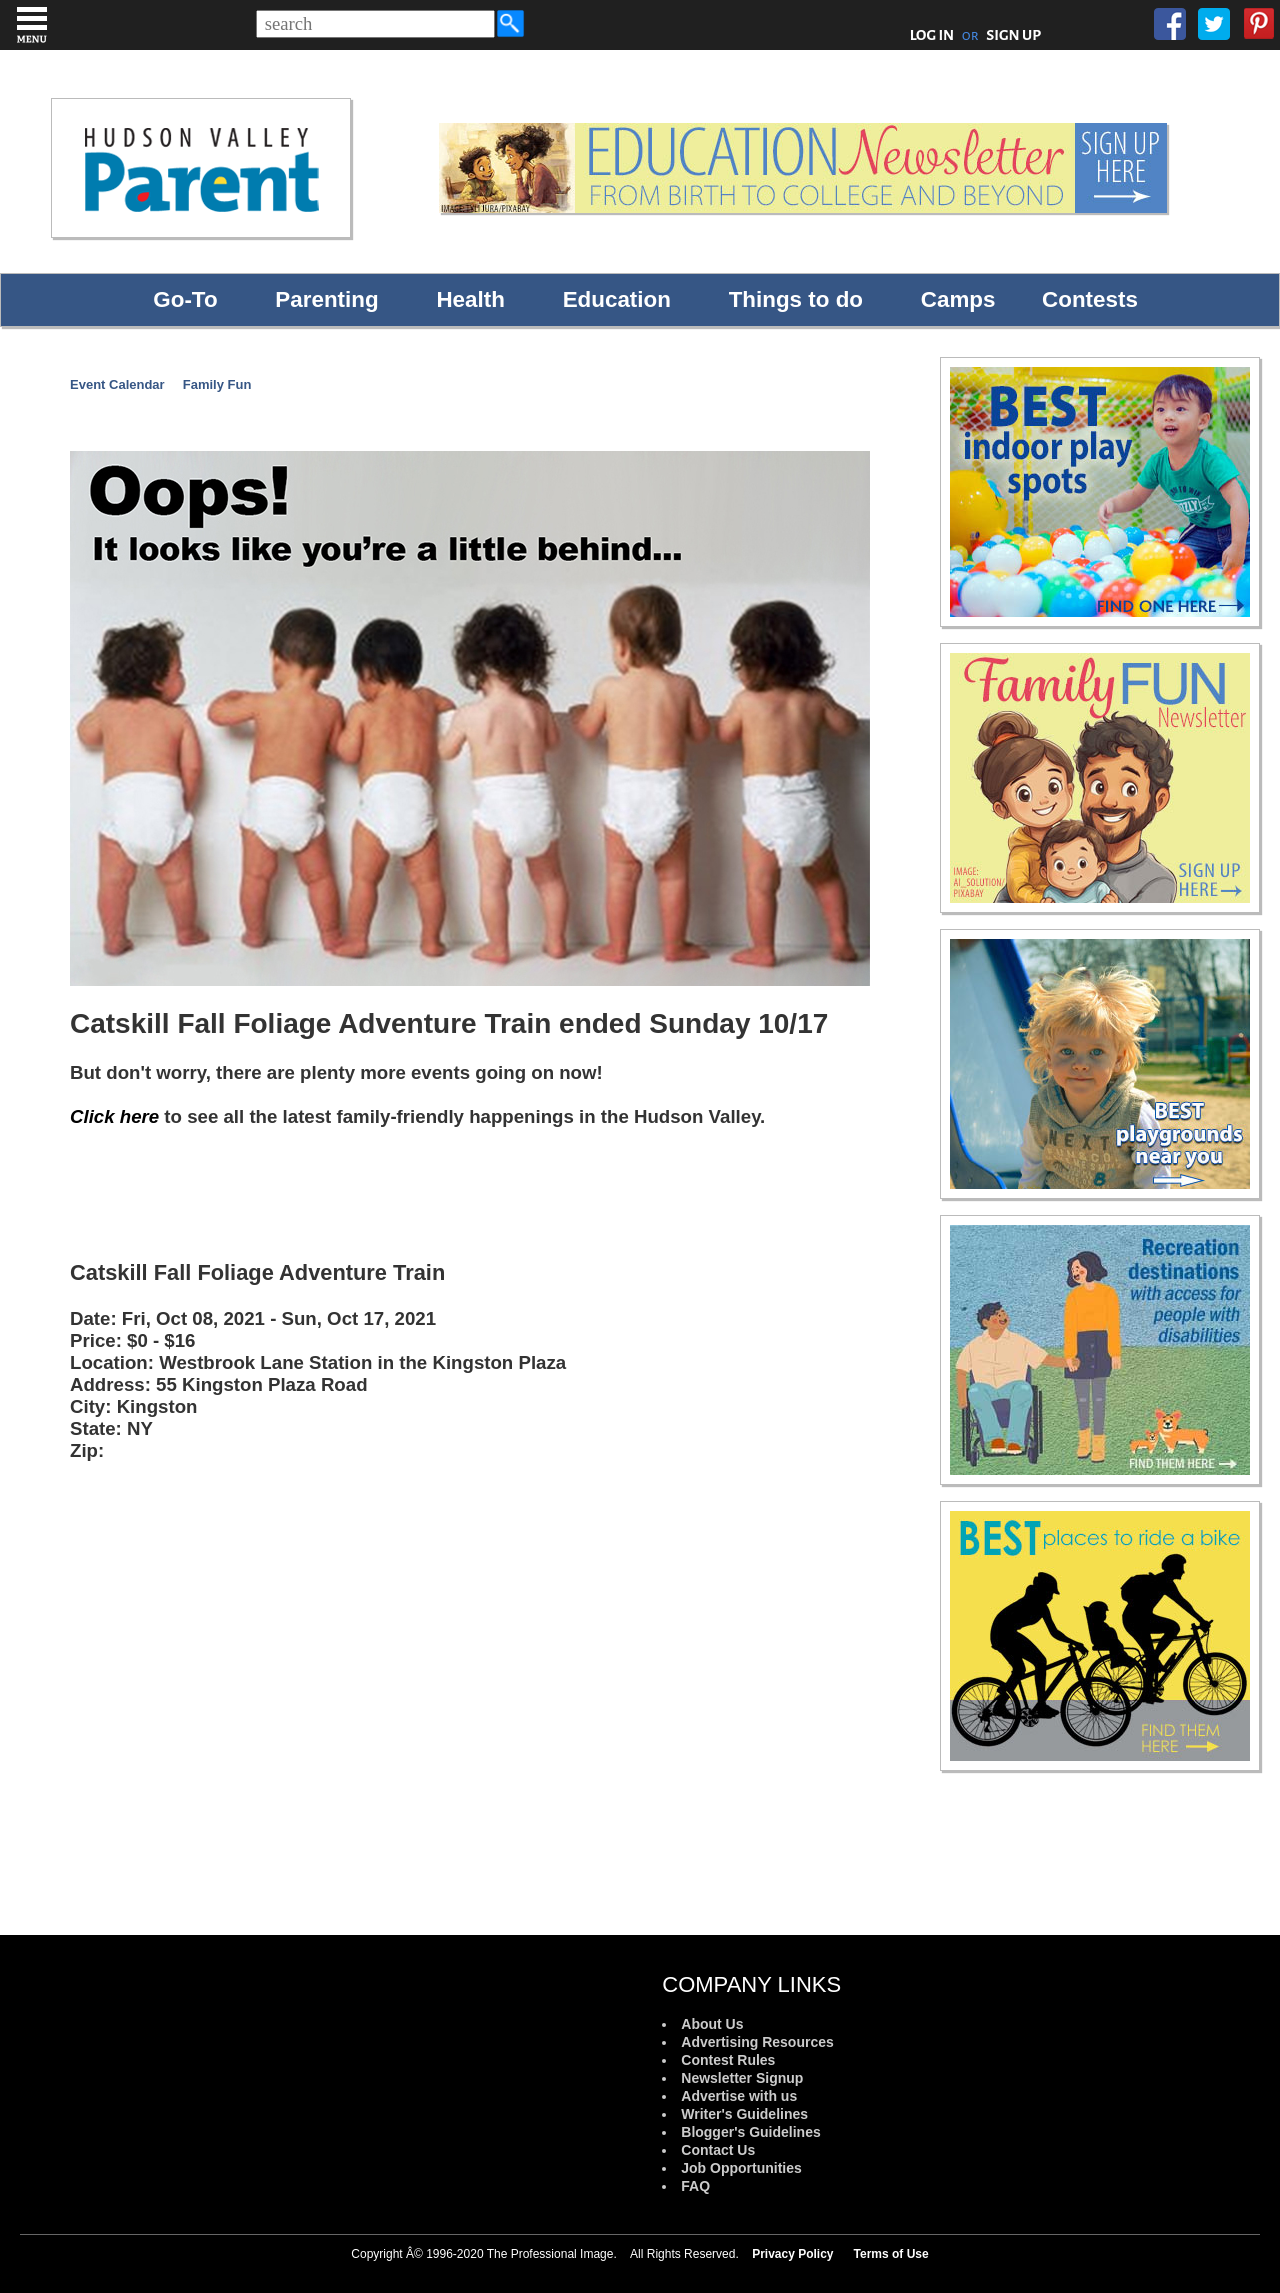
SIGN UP (1013, 35)
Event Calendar (117, 384)
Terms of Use (891, 2254)
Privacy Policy (792, 2254)
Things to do (796, 299)
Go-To (185, 299)
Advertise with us (739, 2096)
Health (470, 299)
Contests (1090, 299)
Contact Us (718, 2150)
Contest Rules (728, 2060)
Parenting (326, 299)
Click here (114, 1116)
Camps (958, 299)
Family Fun (217, 384)
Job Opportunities (741, 2168)
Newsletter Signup (742, 2078)
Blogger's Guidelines (750, 2132)
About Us (712, 2024)
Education (617, 299)
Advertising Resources (757, 2042)
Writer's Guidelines (744, 2114)
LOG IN (932, 35)
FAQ (695, 2186)
